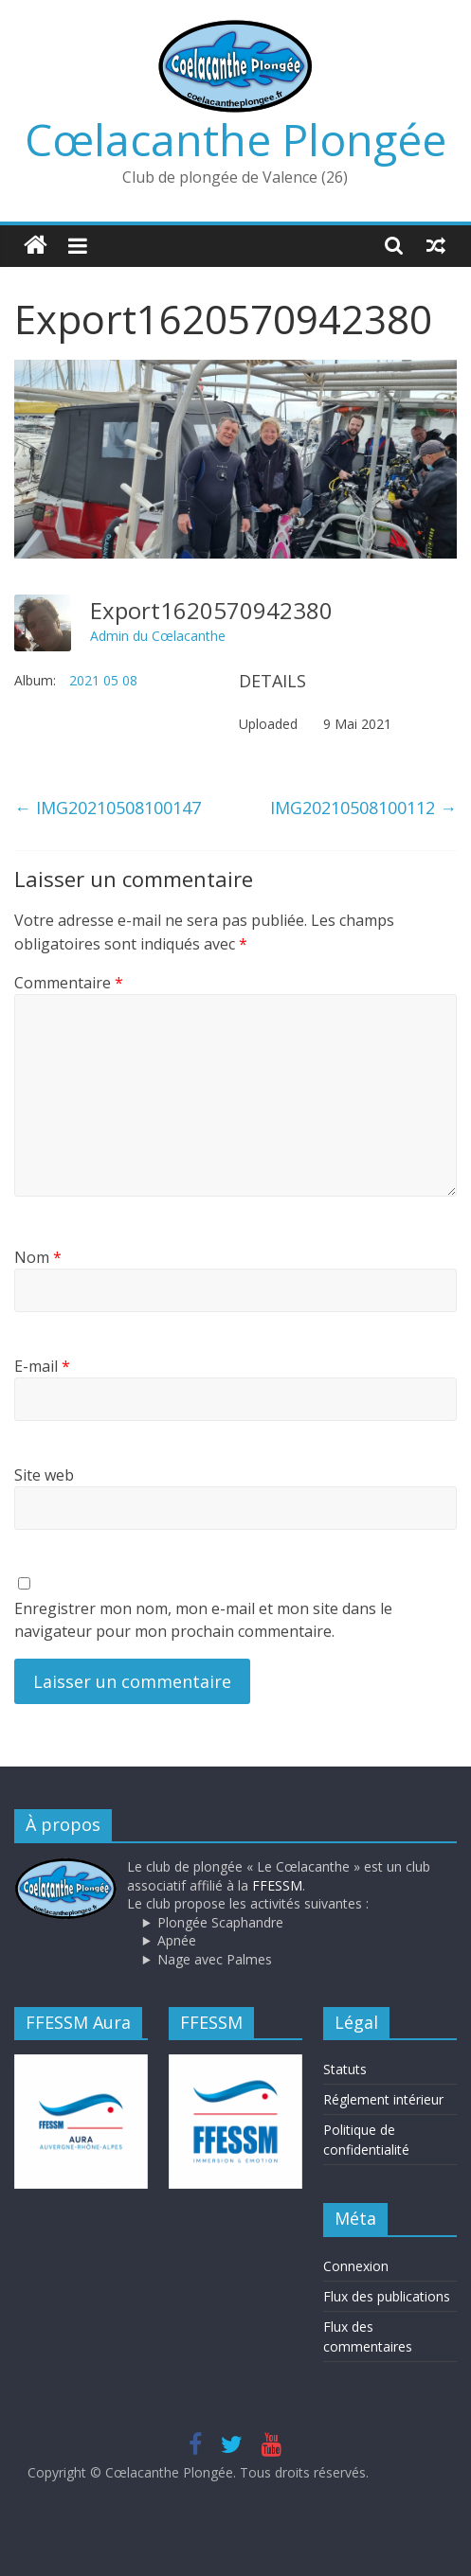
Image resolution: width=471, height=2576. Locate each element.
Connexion (356, 2266)
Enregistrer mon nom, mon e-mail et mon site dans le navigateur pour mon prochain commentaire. (203, 1620)
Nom (38, 1257)
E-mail (42, 1366)
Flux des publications (386, 2296)
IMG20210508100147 (107, 807)
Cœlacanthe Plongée (235, 139)
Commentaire (68, 982)
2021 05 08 (103, 680)
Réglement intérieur (383, 2099)
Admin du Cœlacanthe (158, 636)
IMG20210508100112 (363, 807)
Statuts (345, 2069)
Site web (44, 1475)
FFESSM (277, 1885)
